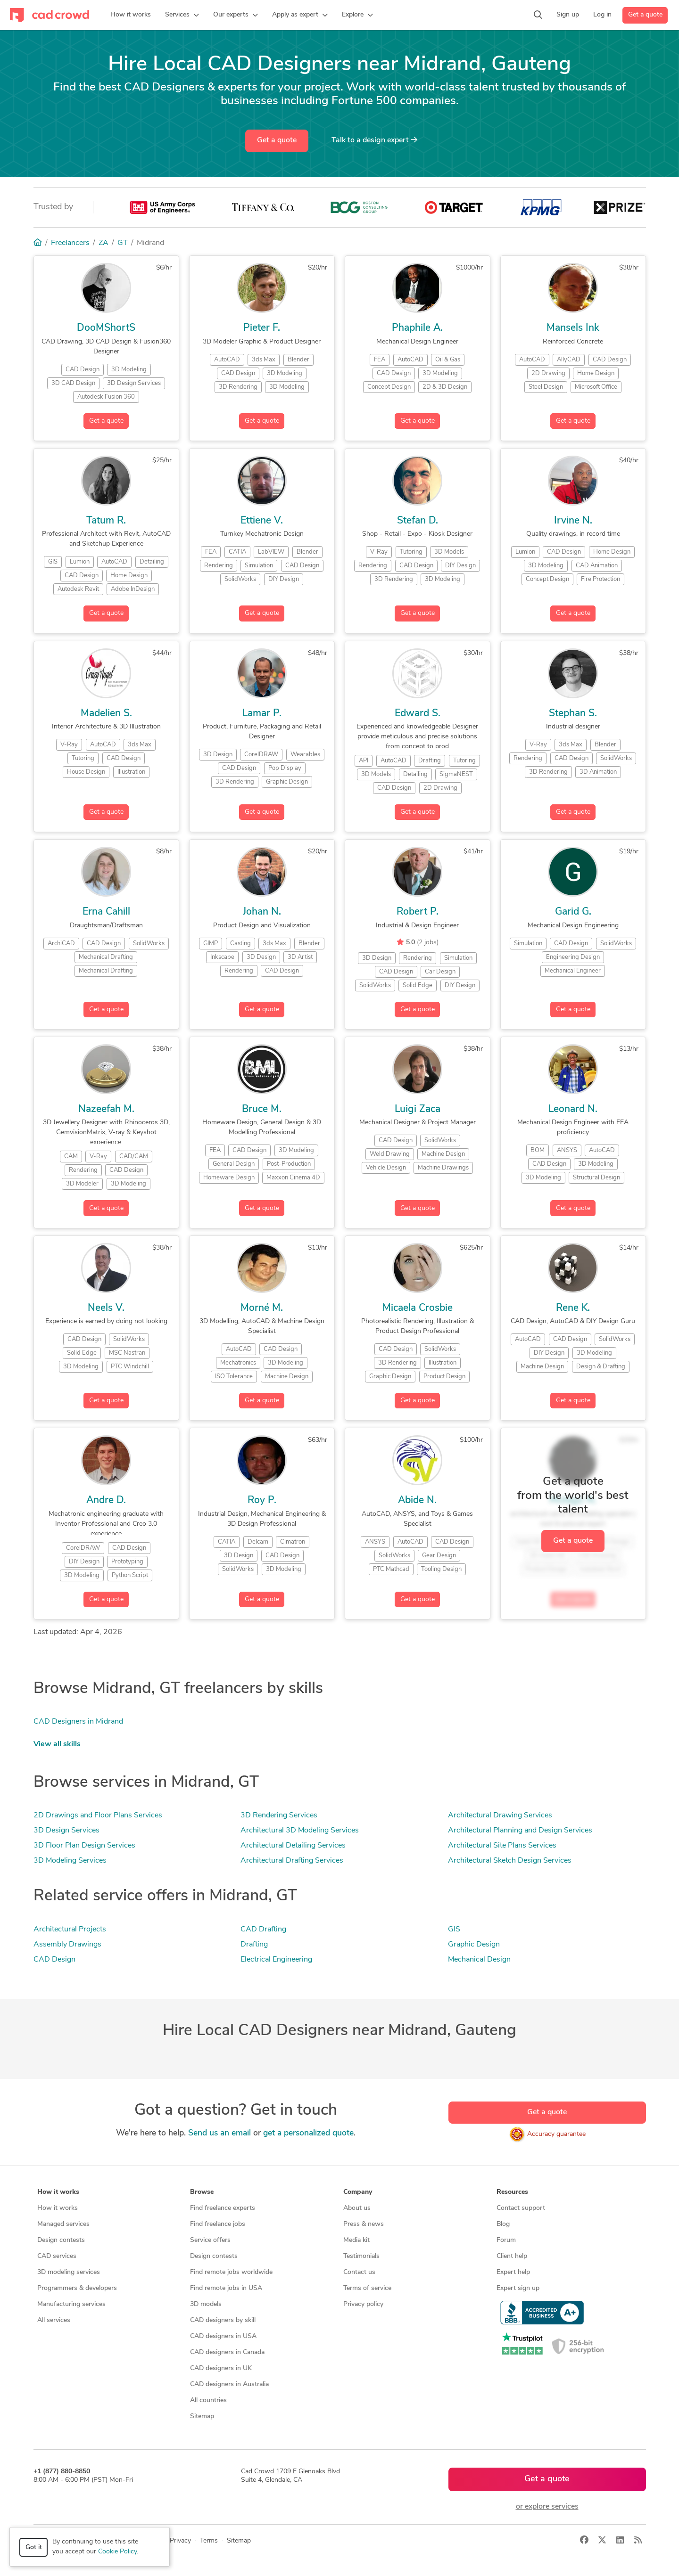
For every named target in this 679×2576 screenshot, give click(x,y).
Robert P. (418, 912)
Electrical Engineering (276, 1959)
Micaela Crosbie (417, 1308)
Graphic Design (474, 1944)
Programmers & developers (77, 2288)
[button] (182, 15)
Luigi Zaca (417, 1109)
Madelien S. (106, 714)
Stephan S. (573, 714)
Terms (209, 2540)
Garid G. (573, 912)
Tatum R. (106, 521)
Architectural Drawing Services (500, 1815)
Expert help (513, 2272)
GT (122, 243)
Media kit (356, 2240)
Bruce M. (262, 1109)
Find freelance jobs (217, 2224)
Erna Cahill (106, 912)
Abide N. (417, 1500)
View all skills (57, 1744)
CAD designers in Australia (229, 2384)
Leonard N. (572, 1109)
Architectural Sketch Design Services (509, 1861)
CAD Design (54, 1959)
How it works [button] (58, 2192)
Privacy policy (363, 2304)
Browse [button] (202, 2192)
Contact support (521, 2208)
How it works (57, 2208)
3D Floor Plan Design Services (84, 1845)
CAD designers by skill (223, 2320)
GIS (454, 1929)
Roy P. (262, 1500)
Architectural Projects (69, 1929)
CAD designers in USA (223, 2336)
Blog (503, 2224)
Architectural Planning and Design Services (520, 1830)
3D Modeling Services (70, 1861)
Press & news (363, 2224)
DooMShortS (106, 328)
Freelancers (70, 243)
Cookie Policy (117, 2551)
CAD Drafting (263, 1929)
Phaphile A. (417, 328)
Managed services (63, 2224)
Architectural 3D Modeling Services (299, 1830)
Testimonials (361, 2256)
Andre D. (106, 1500)
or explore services (547, 2507)
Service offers (210, 2240)
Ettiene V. (261, 521)
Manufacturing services (71, 2304)
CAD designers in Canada (227, 2352)
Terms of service (367, 2288)
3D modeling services (68, 2272)
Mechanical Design (479, 1959)
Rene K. (573, 1308)
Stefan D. (417, 521)
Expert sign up (518, 2288)
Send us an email (219, 2133)
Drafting (254, 1944)
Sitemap (202, 2416)
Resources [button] (512, 2192)
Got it (33, 2547)
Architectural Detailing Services (293, 1845)
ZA (103, 243)
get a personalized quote (308, 2133)
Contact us (359, 2272)
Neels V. (106, 1308)
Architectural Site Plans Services (502, 1845)
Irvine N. (573, 521)
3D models (206, 2304)
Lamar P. (262, 714)
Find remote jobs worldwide (231, 2272)
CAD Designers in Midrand (78, 1722)
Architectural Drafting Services (291, 1861)
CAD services (56, 2256)
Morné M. (261, 1308)
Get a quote (645, 14)
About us (357, 2208)
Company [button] (357, 2192)
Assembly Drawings (67, 1944)
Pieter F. (261, 328)
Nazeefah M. (106, 1109)
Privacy (180, 2540)
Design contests (61, 2240)
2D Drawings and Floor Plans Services (97, 1815)
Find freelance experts (222, 2208)
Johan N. (262, 912)
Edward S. (417, 714)
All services (53, 2320)
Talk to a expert (374, 140)
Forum (506, 2240)
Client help (512, 2256)
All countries (208, 2400)
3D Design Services (66, 1830)
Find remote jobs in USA (226, 2288)
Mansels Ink (573, 328)
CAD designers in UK (221, 2368)
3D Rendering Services (278, 1815)
